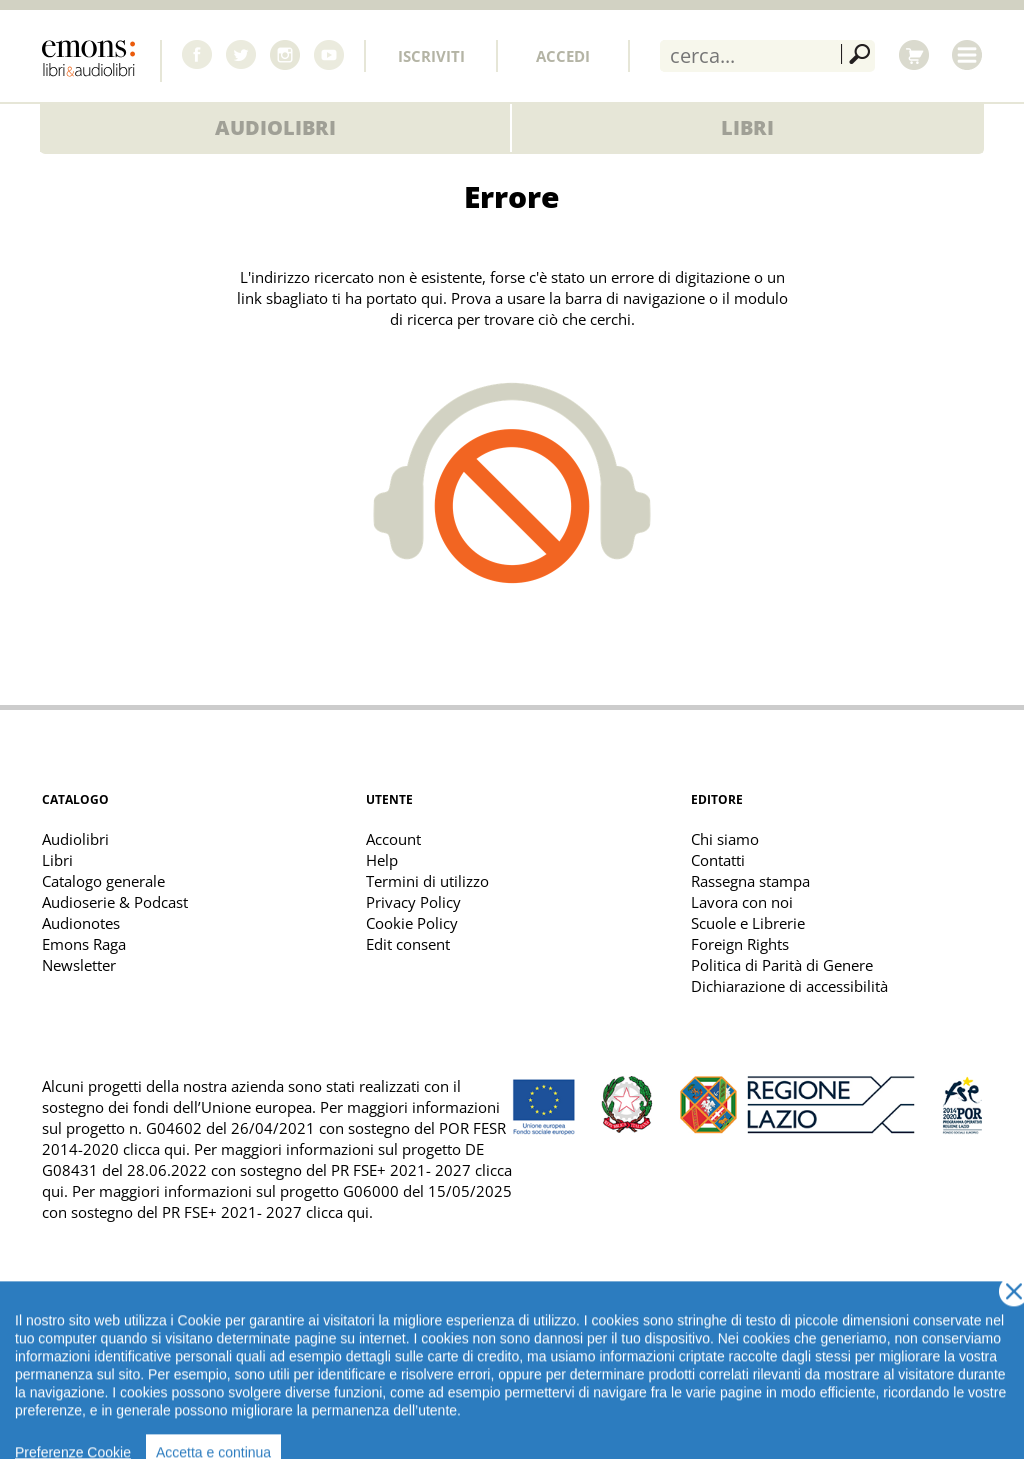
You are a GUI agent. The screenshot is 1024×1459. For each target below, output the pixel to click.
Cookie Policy (412, 923)
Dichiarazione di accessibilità (789, 986)
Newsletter (79, 965)
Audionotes (81, 923)
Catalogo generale (103, 881)
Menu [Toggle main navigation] (967, 55)
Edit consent (408, 944)
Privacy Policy (413, 902)
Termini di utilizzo (427, 881)
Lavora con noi (742, 902)
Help (382, 860)
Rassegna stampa (750, 881)
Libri (747, 127)
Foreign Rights (740, 944)
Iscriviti (431, 56)
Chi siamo (725, 839)
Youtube (329, 55)
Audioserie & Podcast (115, 902)
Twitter (241, 55)
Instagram (285, 55)
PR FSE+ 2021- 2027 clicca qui (265, 1212)
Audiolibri (275, 127)
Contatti (718, 860)
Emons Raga (84, 944)
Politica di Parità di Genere (782, 965)
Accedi (563, 56)
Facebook (197, 55)
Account (393, 839)
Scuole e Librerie (748, 923)
